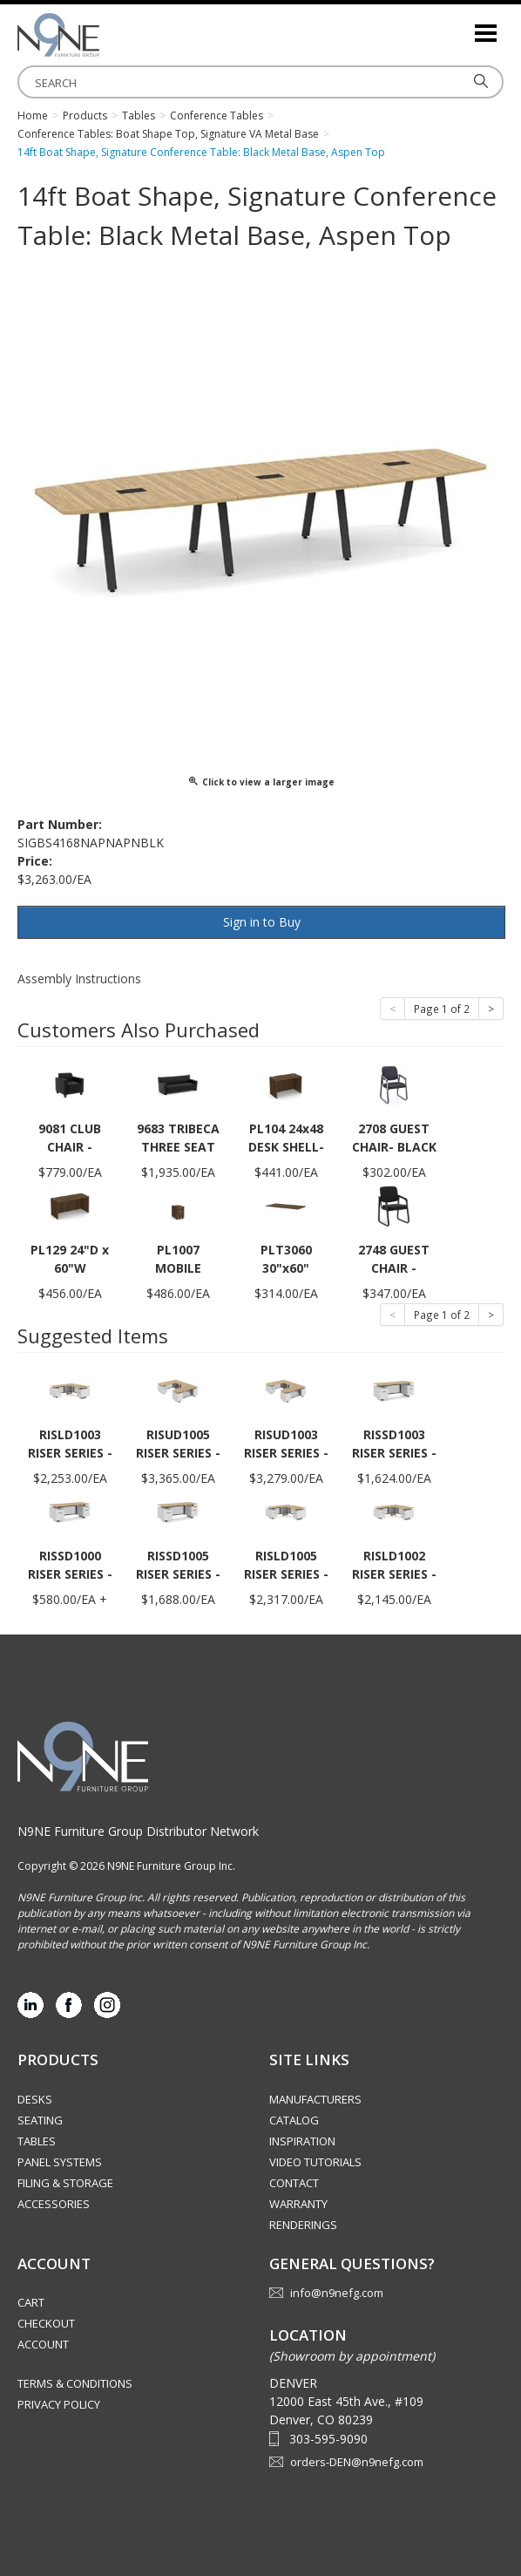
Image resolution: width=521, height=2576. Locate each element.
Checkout (46, 2323)
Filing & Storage (65, 2183)
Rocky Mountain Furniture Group (104, 35)
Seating (40, 2120)
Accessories (53, 2204)
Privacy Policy (58, 2404)
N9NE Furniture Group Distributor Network (138, 1831)
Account (43, 2344)
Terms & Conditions (74, 2383)
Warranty (298, 2204)
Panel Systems (59, 2162)
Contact (294, 2183)
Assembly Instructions (79, 978)
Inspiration (302, 2141)
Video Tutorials (315, 2162)
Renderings (303, 2225)
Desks (34, 2099)
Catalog (294, 2120)
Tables (36, 2141)
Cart (30, 2302)
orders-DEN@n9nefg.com (356, 2462)
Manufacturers (315, 2099)
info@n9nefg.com (336, 2293)
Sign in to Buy (262, 922)
